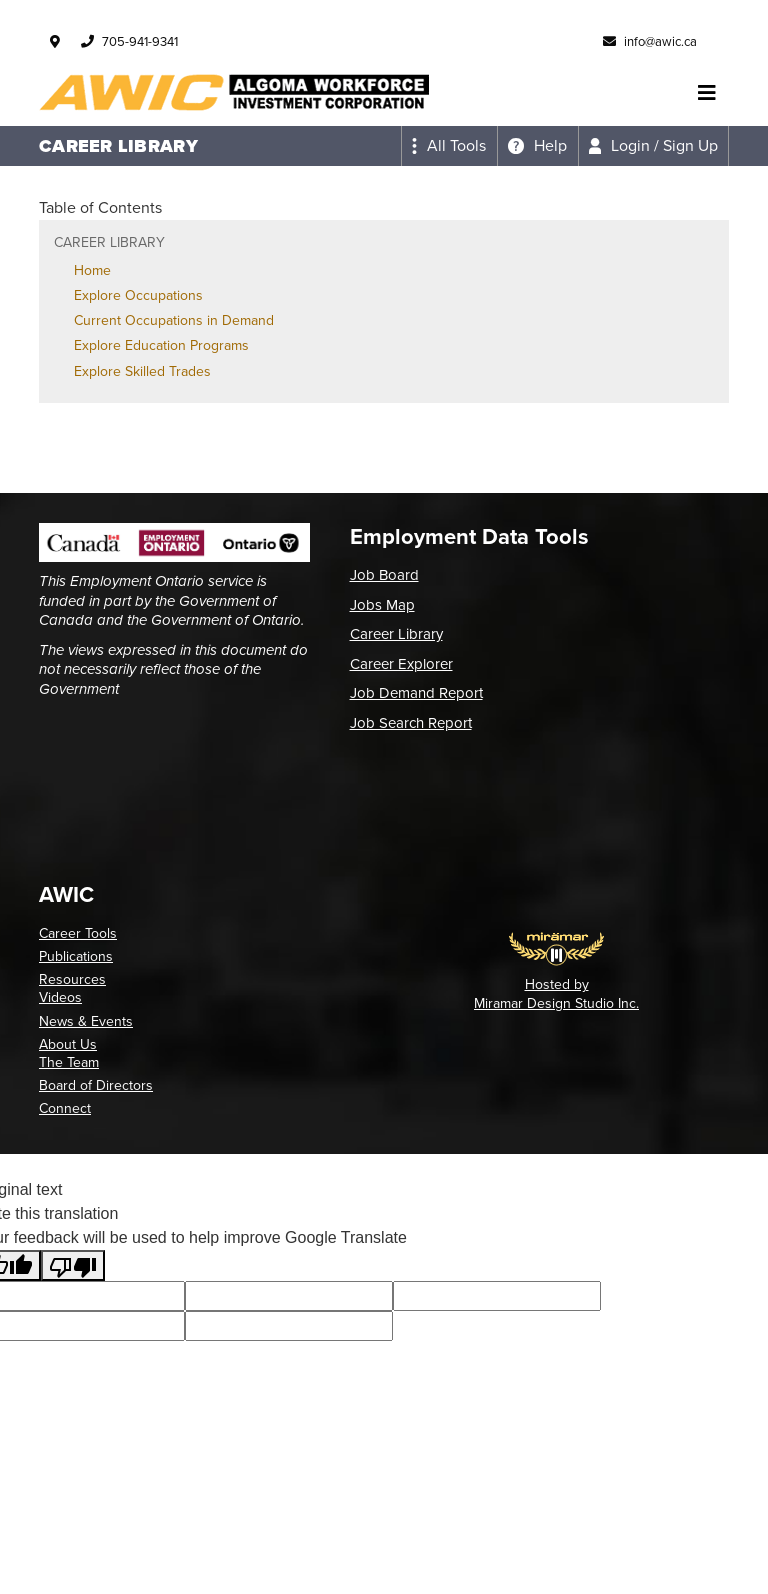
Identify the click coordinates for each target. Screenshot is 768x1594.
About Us (68, 1044)
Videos (60, 997)
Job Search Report (411, 723)
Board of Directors (96, 1085)
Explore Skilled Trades (142, 371)
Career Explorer (401, 664)
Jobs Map (382, 605)
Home (92, 270)
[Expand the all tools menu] (449, 146)
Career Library (396, 634)
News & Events (86, 1021)
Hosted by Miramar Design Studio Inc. (556, 993)
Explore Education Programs (161, 345)
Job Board (384, 575)
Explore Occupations (138, 295)
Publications (76, 956)
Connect (65, 1108)
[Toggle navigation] (707, 93)
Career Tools (78, 933)
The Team (69, 1062)
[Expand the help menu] (537, 146)
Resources (72, 979)
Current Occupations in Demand (174, 320)
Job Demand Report (416, 693)
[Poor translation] (73, 1265)
